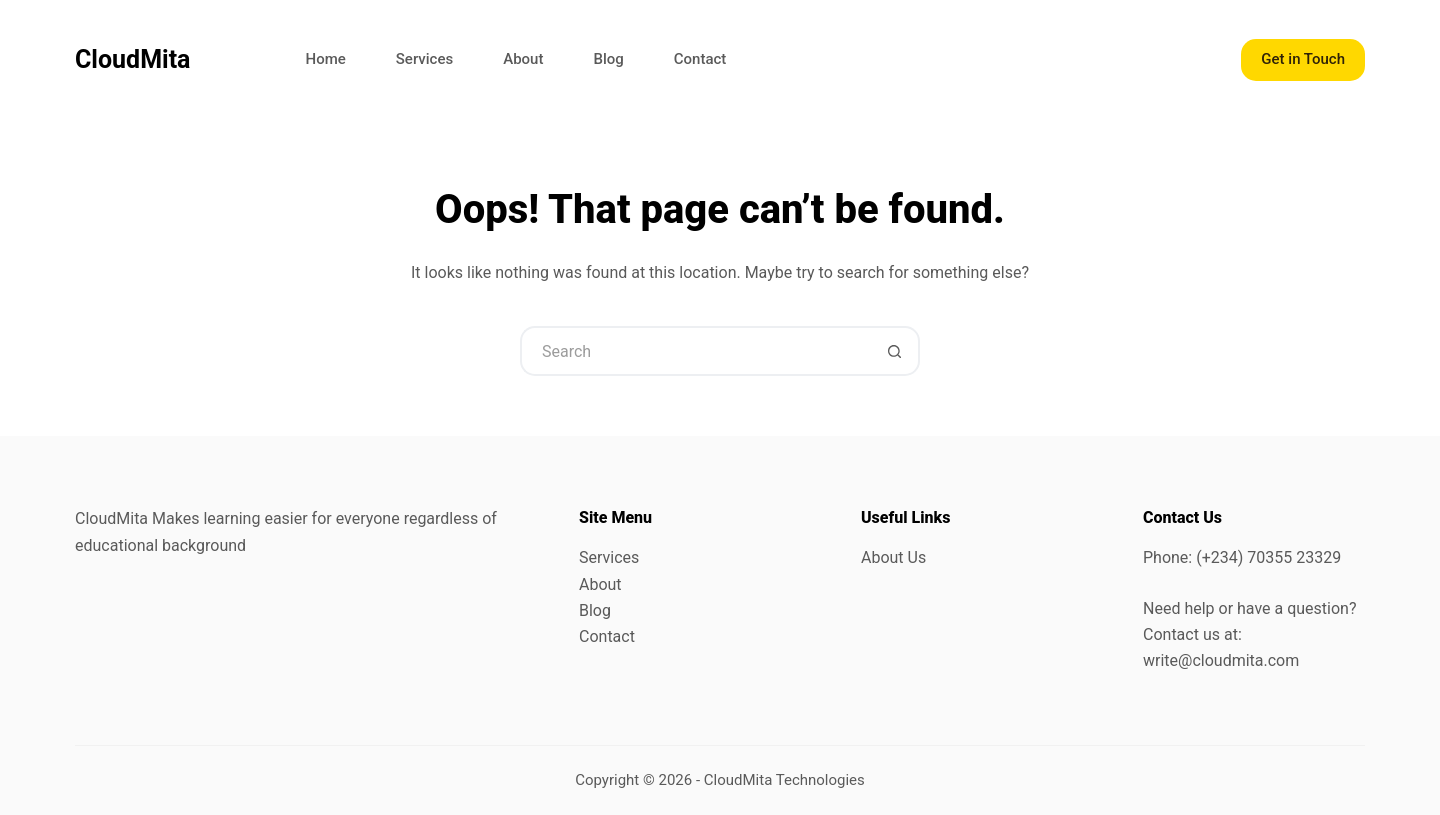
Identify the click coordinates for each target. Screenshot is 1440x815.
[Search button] (895, 351)
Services (424, 59)
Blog (608, 59)
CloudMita (133, 59)
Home (326, 59)
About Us (893, 557)
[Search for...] (695, 351)
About (523, 59)
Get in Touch (1303, 59)
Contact (700, 59)
